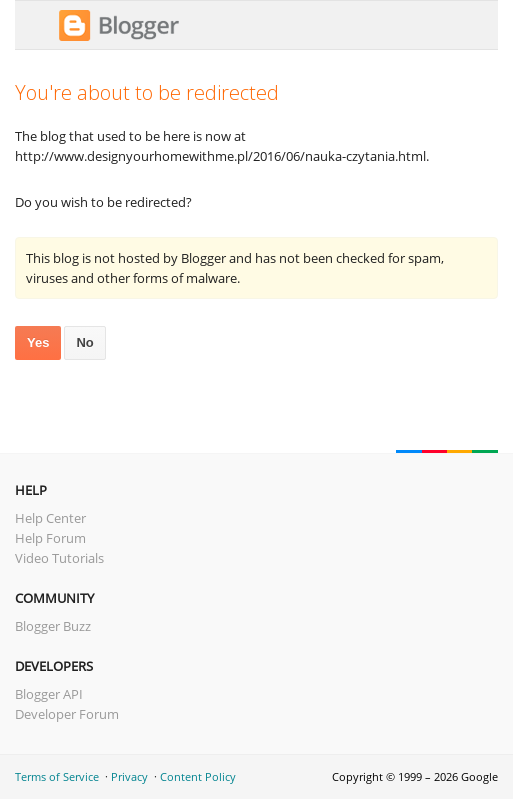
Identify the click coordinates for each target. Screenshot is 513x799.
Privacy (129, 776)
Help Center (50, 518)
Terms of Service (57, 776)
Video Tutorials (59, 558)
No (84, 342)
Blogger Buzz (53, 626)
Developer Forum (67, 714)
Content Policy (198, 776)
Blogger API (49, 694)
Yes (38, 342)
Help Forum (50, 538)
